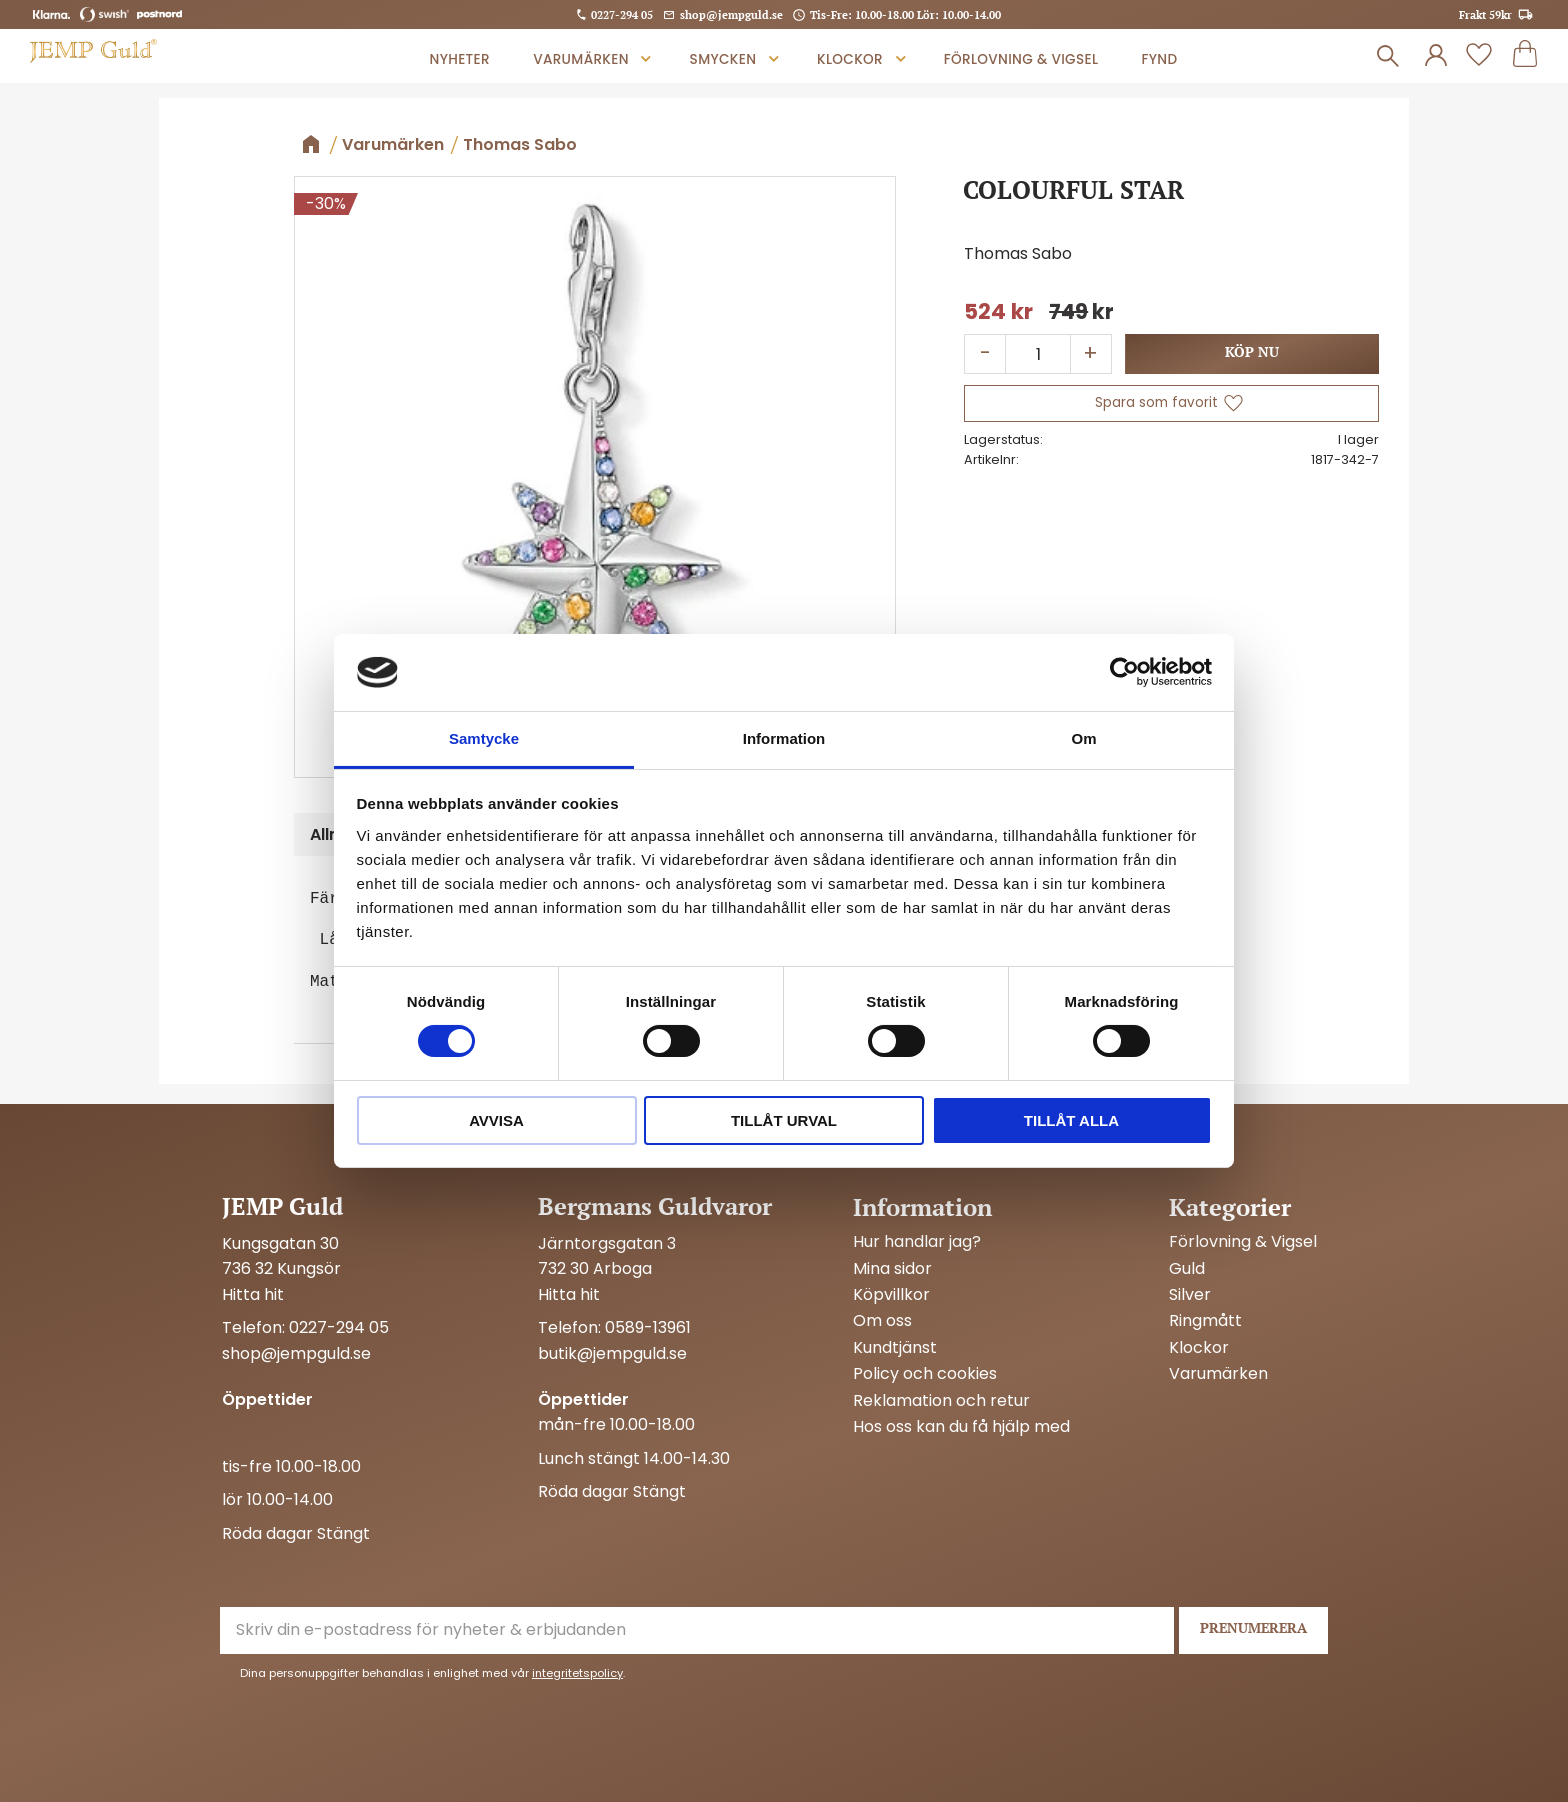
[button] (1479, 56)
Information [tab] (784, 738)
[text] (998, 312)
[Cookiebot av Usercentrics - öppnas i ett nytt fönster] (1124, 672)
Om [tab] (1083, 738)
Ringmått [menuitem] (1205, 1321)
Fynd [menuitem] (1159, 59)
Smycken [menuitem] (723, 59)
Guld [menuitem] (1187, 1269)
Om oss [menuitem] (882, 1321)
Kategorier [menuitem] (1230, 1207)
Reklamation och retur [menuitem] (941, 1401)
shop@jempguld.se (731, 14)
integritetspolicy (577, 1673)
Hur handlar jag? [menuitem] (917, 1242)
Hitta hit (253, 1294)
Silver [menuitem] (1190, 1295)
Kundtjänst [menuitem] (895, 1348)
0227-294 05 (622, 14)
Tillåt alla (1071, 1120)
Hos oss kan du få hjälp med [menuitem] (961, 1427)
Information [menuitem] (922, 1207)
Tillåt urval (784, 1120)
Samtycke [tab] (484, 738)
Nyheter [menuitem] (460, 59)
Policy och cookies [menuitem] (925, 1374)
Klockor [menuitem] (850, 59)
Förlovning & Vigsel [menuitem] (1021, 59)
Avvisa (496, 1120)
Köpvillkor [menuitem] (891, 1295)
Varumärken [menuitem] (581, 59)
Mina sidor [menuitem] (892, 1269)
